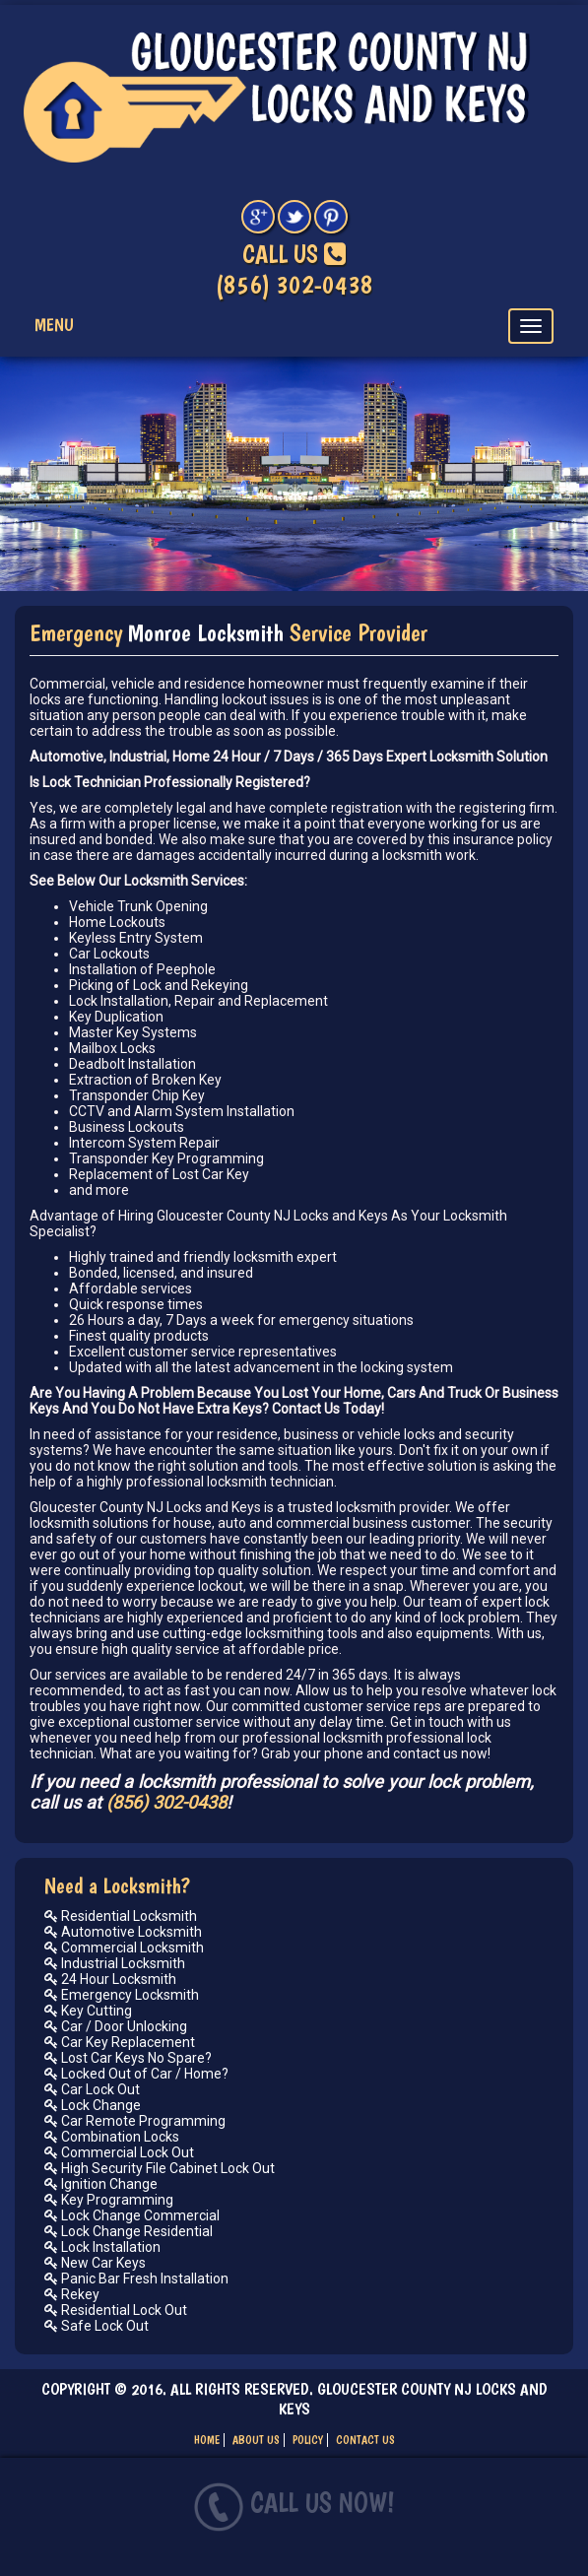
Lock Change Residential (128, 2231)
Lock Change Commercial (132, 2215)
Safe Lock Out (96, 2326)
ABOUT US (256, 2440)
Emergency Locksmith (121, 1995)
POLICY (308, 2440)
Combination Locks (111, 2137)
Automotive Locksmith (123, 1932)
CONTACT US (365, 2440)
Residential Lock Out (115, 2310)
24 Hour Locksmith (110, 1979)
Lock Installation (102, 2247)
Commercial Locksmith (124, 1947)
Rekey (71, 2294)
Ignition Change (101, 2184)
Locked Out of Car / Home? (136, 2073)
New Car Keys (95, 2263)
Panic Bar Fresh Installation (136, 2278)
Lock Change (92, 2105)
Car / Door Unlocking (115, 2026)
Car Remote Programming (135, 2121)
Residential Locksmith (120, 1916)
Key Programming (108, 2200)
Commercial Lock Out (119, 2152)
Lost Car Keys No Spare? (128, 2058)
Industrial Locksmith (114, 1963)
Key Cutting (88, 2010)
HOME (207, 2440)
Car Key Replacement (119, 2042)
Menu (54, 324)
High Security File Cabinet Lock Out (159, 2168)
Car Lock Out (92, 2089)
